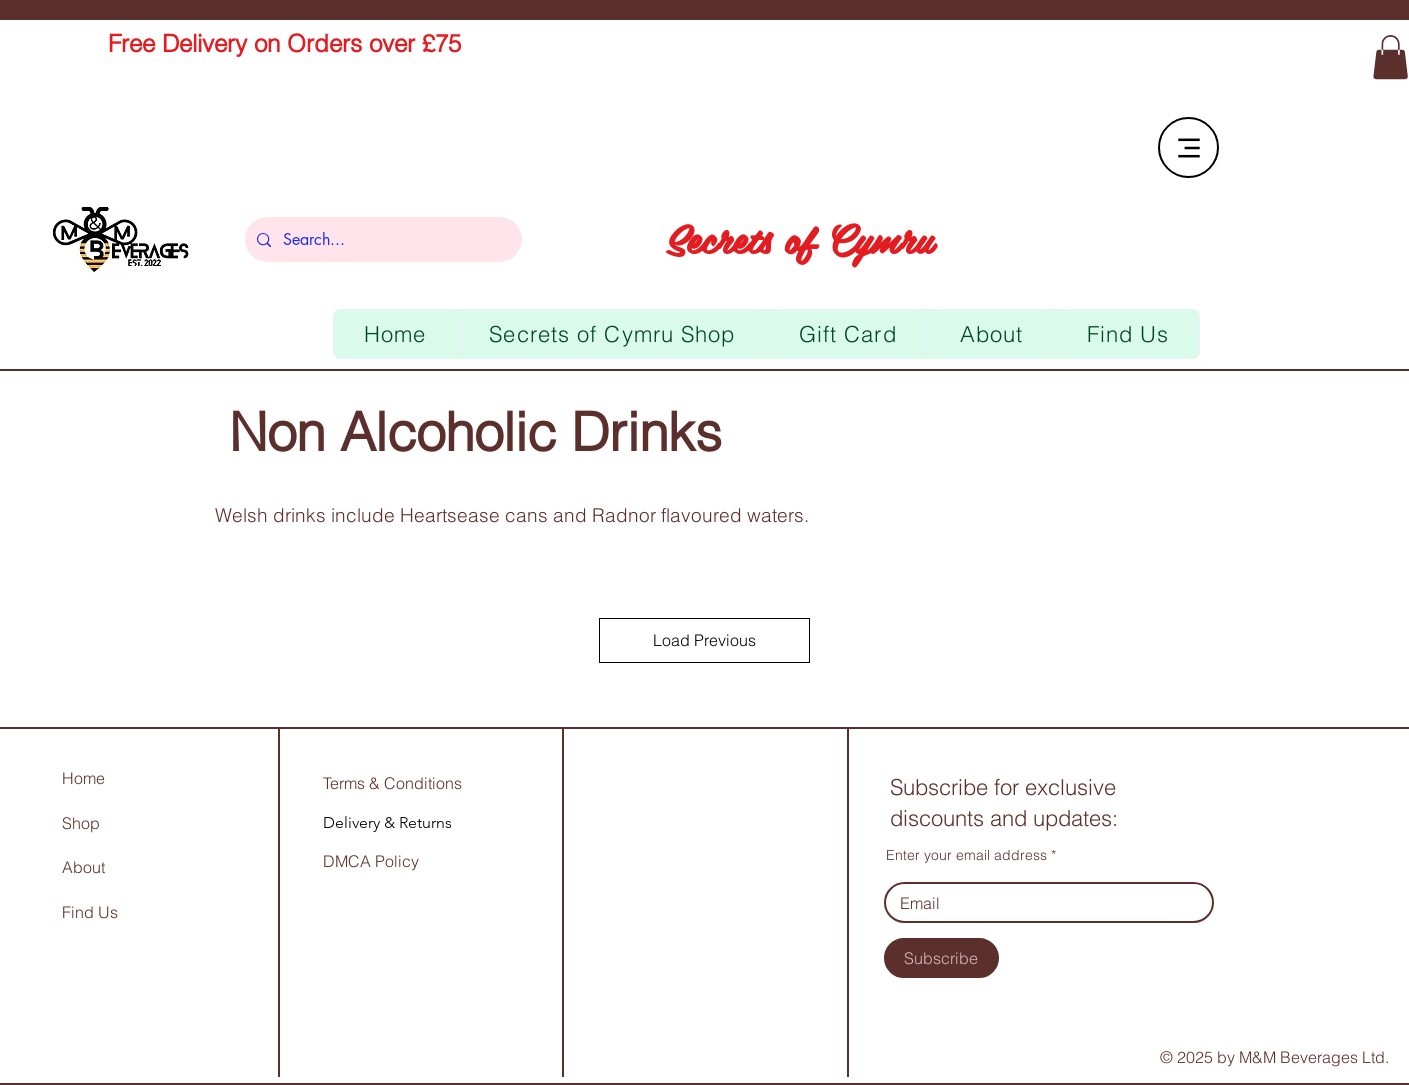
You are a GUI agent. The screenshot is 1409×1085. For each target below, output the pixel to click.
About (83, 867)
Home (83, 778)
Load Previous (704, 640)
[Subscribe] (941, 958)
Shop (81, 823)
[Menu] (1188, 147)
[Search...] (381, 239)
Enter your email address (966, 855)
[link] (1390, 57)
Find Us (92, 912)
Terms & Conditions (392, 783)
